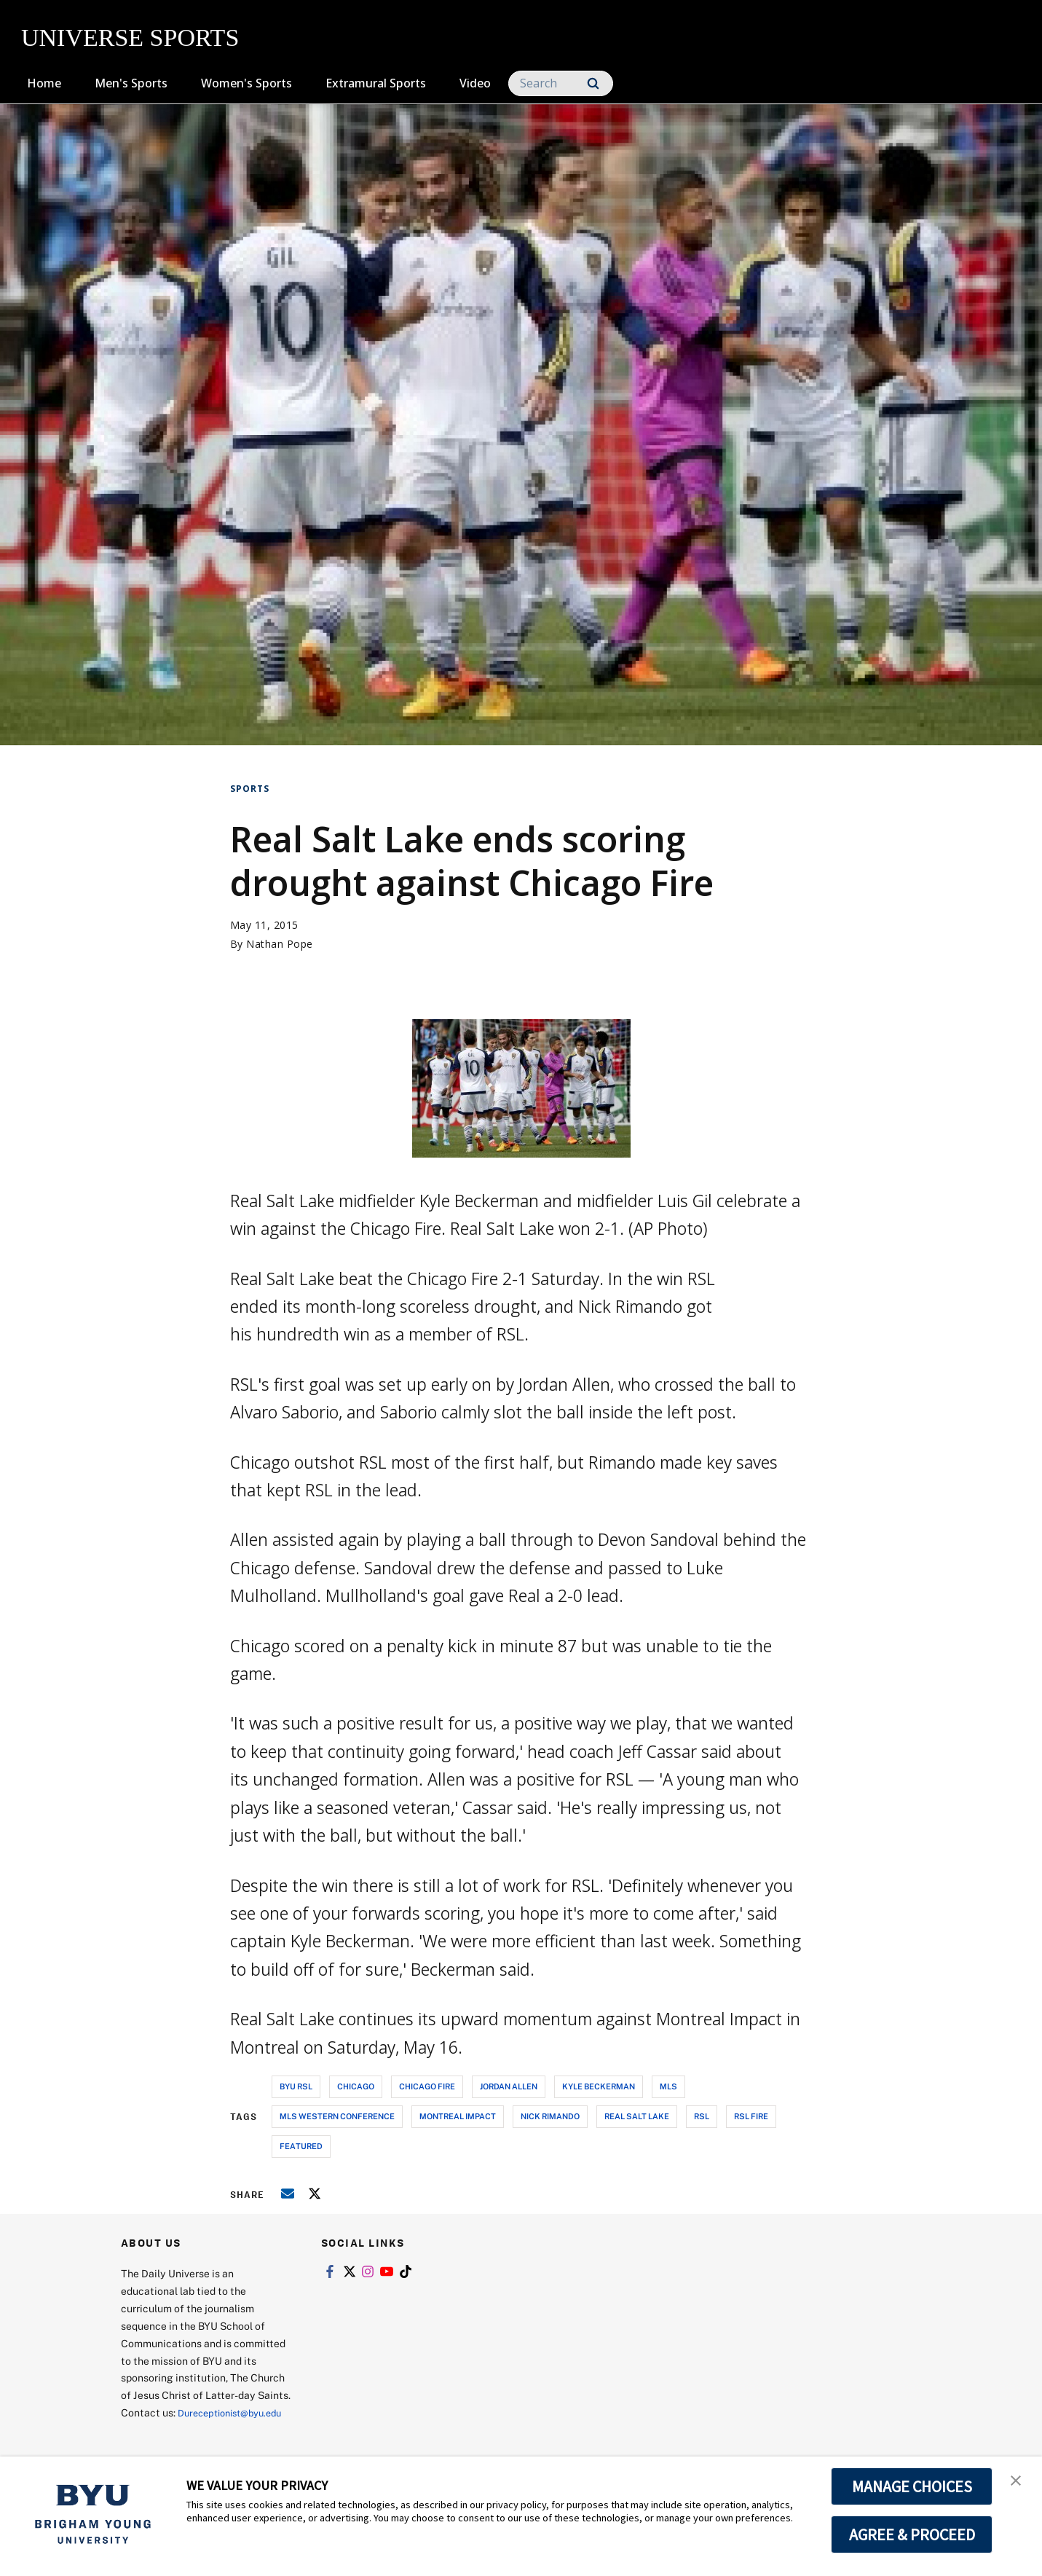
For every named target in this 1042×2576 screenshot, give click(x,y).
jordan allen (508, 2086)
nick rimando (550, 2116)
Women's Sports (246, 83)
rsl (701, 2116)
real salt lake (636, 2116)
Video (475, 83)
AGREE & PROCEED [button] (912, 2534)
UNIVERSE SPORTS (130, 37)
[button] (1018, 2483)
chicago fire (427, 2086)
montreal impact (457, 2116)
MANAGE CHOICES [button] (912, 2486)
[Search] (560, 83)
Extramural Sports (375, 83)
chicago (355, 2086)
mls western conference (337, 2116)
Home (44, 83)
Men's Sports (131, 83)
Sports (249, 788)
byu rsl (296, 2086)
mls (668, 2086)
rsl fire (751, 2116)
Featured (301, 2146)
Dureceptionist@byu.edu (179, 2430)
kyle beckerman (598, 2086)
